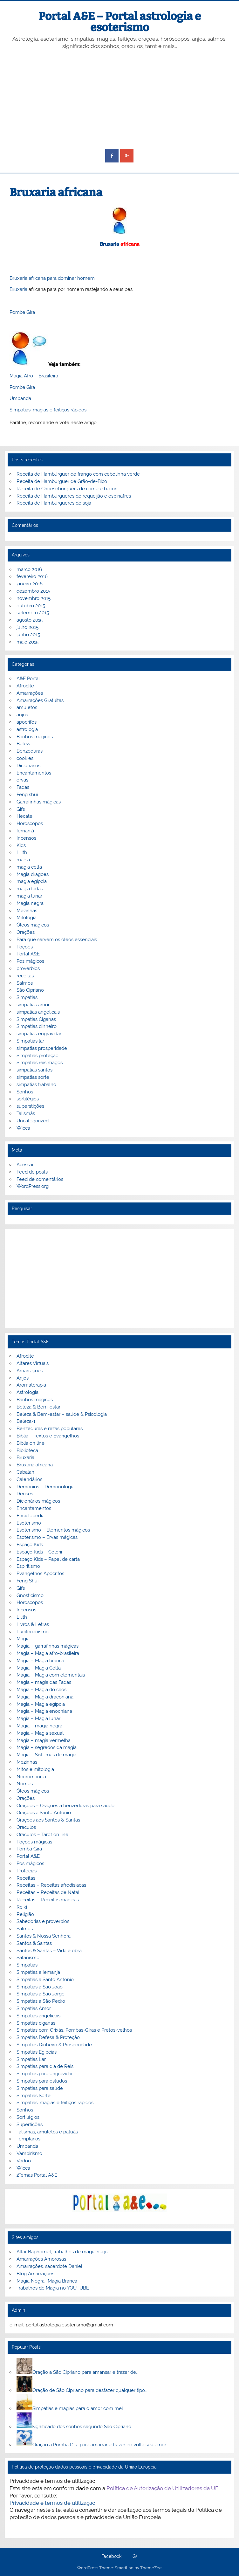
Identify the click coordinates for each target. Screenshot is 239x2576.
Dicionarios (28, 765)
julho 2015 (27, 627)
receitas (25, 976)
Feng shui (27, 794)
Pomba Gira (22, 312)
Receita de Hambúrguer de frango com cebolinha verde (78, 474)
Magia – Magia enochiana (44, 1711)
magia (23, 860)
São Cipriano (30, 990)
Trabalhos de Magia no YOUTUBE (53, 2288)
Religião (25, 1914)
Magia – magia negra (39, 1726)
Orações (26, 932)
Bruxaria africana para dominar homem (52, 278)
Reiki (22, 1907)
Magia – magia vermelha (44, 1740)
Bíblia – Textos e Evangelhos (48, 1436)
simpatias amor (33, 1005)
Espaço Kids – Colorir (40, 1552)
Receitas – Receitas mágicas (48, 1900)
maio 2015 (27, 642)
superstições (30, 1106)
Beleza (24, 744)
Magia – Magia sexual (40, 1733)
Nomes (25, 1784)
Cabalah (25, 1472)
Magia (23, 1639)
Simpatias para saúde (40, 2088)
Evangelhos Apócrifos (40, 1573)
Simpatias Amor (34, 2008)
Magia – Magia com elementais (51, 1675)
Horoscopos (30, 823)
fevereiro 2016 (32, 576)
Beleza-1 (26, 1421)
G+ (135, 2556)
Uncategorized (33, 1121)
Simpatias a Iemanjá (38, 1972)
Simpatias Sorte (34, 2095)
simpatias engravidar (39, 1034)
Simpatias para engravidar (45, 2074)
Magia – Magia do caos (41, 1689)
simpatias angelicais (38, 1012)
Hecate (24, 816)
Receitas (26, 1878)
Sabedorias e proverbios (43, 1921)
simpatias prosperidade (42, 1048)
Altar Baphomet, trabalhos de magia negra (63, 2252)
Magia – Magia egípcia (41, 1704)
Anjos (23, 1378)
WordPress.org (33, 1186)
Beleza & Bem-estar (38, 1407)
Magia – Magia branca (40, 1660)
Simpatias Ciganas (36, 1019)
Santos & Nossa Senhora (44, 1936)
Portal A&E (28, 954)
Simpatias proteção (37, 1055)
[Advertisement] (119, 99)
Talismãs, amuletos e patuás (47, 2132)
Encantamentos (34, 773)
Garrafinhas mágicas (39, 802)
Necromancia (31, 1777)
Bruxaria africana (35, 1465)
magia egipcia (32, 881)
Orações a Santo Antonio (44, 1812)
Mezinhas (27, 910)
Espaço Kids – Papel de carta (48, 1559)
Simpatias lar (30, 1041)
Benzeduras (30, 751)
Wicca (23, 1128)
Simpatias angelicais (38, 2016)
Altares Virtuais (33, 1363)
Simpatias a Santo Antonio (45, 1979)
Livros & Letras (33, 1624)
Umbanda (20, 398)
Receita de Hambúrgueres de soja (54, 503)
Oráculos (26, 1827)
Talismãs (26, 1113)
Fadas (23, 787)
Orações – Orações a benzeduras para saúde (65, 1805)
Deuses (25, 1494)
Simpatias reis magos (40, 1062)
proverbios (28, 968)
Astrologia (27, 1392)
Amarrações (30, 693)
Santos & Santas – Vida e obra (49, 1950)
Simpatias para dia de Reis (45, 2066)
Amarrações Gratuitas (40, 700)
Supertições (30, 2124)
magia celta (29, 867)
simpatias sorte (33, 1077)
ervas (22, 780)
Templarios (28, 2139)
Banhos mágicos (35, 737)
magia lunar (29, 896)
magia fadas (30, 889)
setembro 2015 (33, 613)
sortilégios (28, 1099)
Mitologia (27, 917)
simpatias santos (34, 1070)
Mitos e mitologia (35, 1769)
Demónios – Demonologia (45, 1487)
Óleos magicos (33, 925)
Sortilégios (28, 2117)
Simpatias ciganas (36, 2023)
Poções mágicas (34, 1842)
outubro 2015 (31, 606)
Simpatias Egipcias (37, 2052)
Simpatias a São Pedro (41, 2001)
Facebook (111, 2556)
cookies (25, 758)
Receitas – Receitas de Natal (48, 1892)
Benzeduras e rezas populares (50, 1428)
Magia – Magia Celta (39, 1668)
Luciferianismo (33, 1632)
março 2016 (29, 569)
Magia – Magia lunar (38, 1718)
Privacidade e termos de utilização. (53, 2503)
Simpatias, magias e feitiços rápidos (48, 410)
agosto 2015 (30, 620)
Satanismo (28, 1957)
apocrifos (27, 722)
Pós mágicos (30, 961)
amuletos (27, 707)
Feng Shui (27, 1581)
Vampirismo (29, 2153)
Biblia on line (30, 1443)
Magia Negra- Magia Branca (47, 2281)
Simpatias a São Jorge (41, 1994)
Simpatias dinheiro (37, 1026)
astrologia (27, 729)
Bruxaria (109, 244)
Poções (25, 947)
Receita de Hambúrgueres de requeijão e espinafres (74, 496)
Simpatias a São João (40, 1987)
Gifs (21, 809)
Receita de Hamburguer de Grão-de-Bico (62, 481)
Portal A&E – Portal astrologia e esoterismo (119, 22)
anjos (22, 715)
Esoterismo (29, 1523)
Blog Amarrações (35, 2273)
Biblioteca (27, 1450)
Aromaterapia (31, 1385)
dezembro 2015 (33, 591)
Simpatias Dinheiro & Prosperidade (54, 2045)
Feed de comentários (40, 1179)
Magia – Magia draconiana (45, 1697)
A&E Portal (28, 678)
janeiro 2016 (30, 584)
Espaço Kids (30, 1544)
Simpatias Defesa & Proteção (48, 2037)
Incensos (26, 838)
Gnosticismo (30, 1595)
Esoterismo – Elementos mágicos (53, 1530)
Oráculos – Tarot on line (42, 1834)
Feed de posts (32, 1172)
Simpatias (27, 997)
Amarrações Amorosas (41, 2259)
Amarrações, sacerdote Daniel (49, 2266)
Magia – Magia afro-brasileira (48, 1653)
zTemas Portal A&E (37, 2175)
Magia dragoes (33, 874)
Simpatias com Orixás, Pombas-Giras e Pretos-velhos (74, 2030)
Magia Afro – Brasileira (34, 376)
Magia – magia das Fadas (44, 1682)
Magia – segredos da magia (47, 1747)
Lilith (22, 852)
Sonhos (25, 1092)
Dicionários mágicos (38, 1501)
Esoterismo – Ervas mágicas (47, 1537)
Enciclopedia (30, 1516)
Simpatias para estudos (42, 2081)
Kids (21, 845)
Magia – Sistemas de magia (46, 1755)
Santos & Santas (34, 1943)
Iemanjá (25, 831)
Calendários (29, 1479)
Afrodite (25, 686)
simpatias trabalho (36, 1084)
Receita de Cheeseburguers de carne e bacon (67, 489)
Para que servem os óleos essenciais (57, 939)
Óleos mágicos (33, 1791)
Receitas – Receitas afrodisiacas (51, 1885)
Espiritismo (28, 1566)
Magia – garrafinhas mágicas (48, 1646)
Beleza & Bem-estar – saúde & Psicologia (62, 1414)
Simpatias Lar (31, 2059)
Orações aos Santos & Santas (48, 1820)
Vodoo (24, 2161)
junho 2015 (28, 634)
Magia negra (30, 903)
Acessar (25, 1164)
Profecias (27, 1871)
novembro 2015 (34, 598)
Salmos (25, 983)
